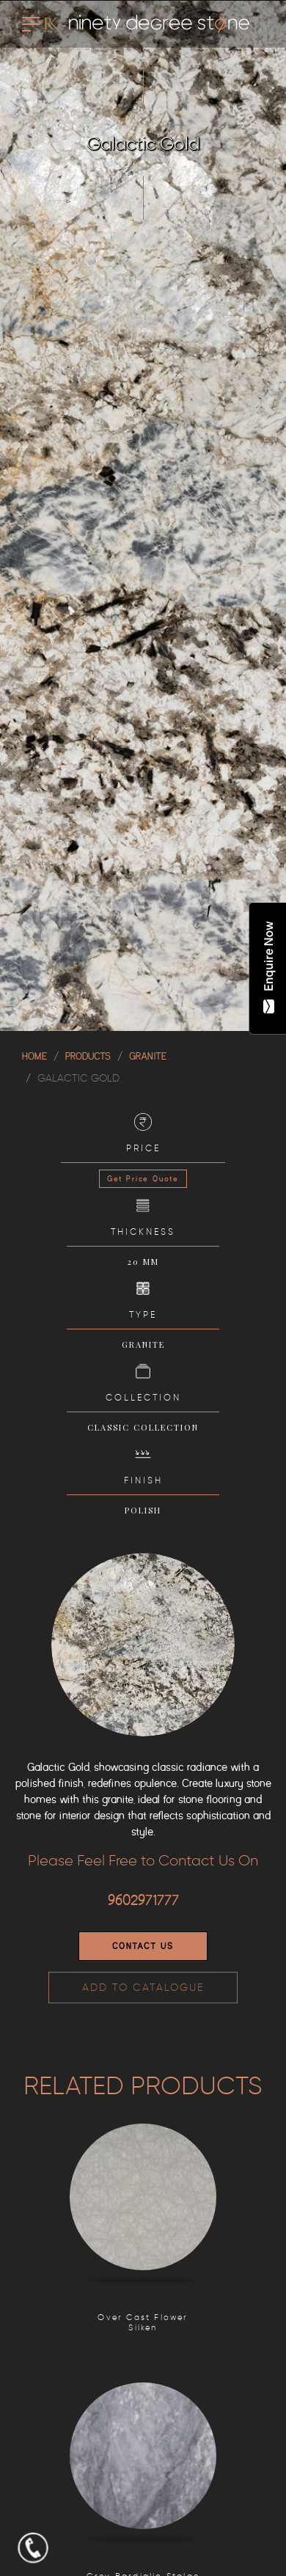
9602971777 (143, 1900)
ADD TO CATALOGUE (143, 1987)
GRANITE (147, 1056)
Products (88, 1056)
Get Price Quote (143, 1179)
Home (34, 1056)
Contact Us (143, 1946)
